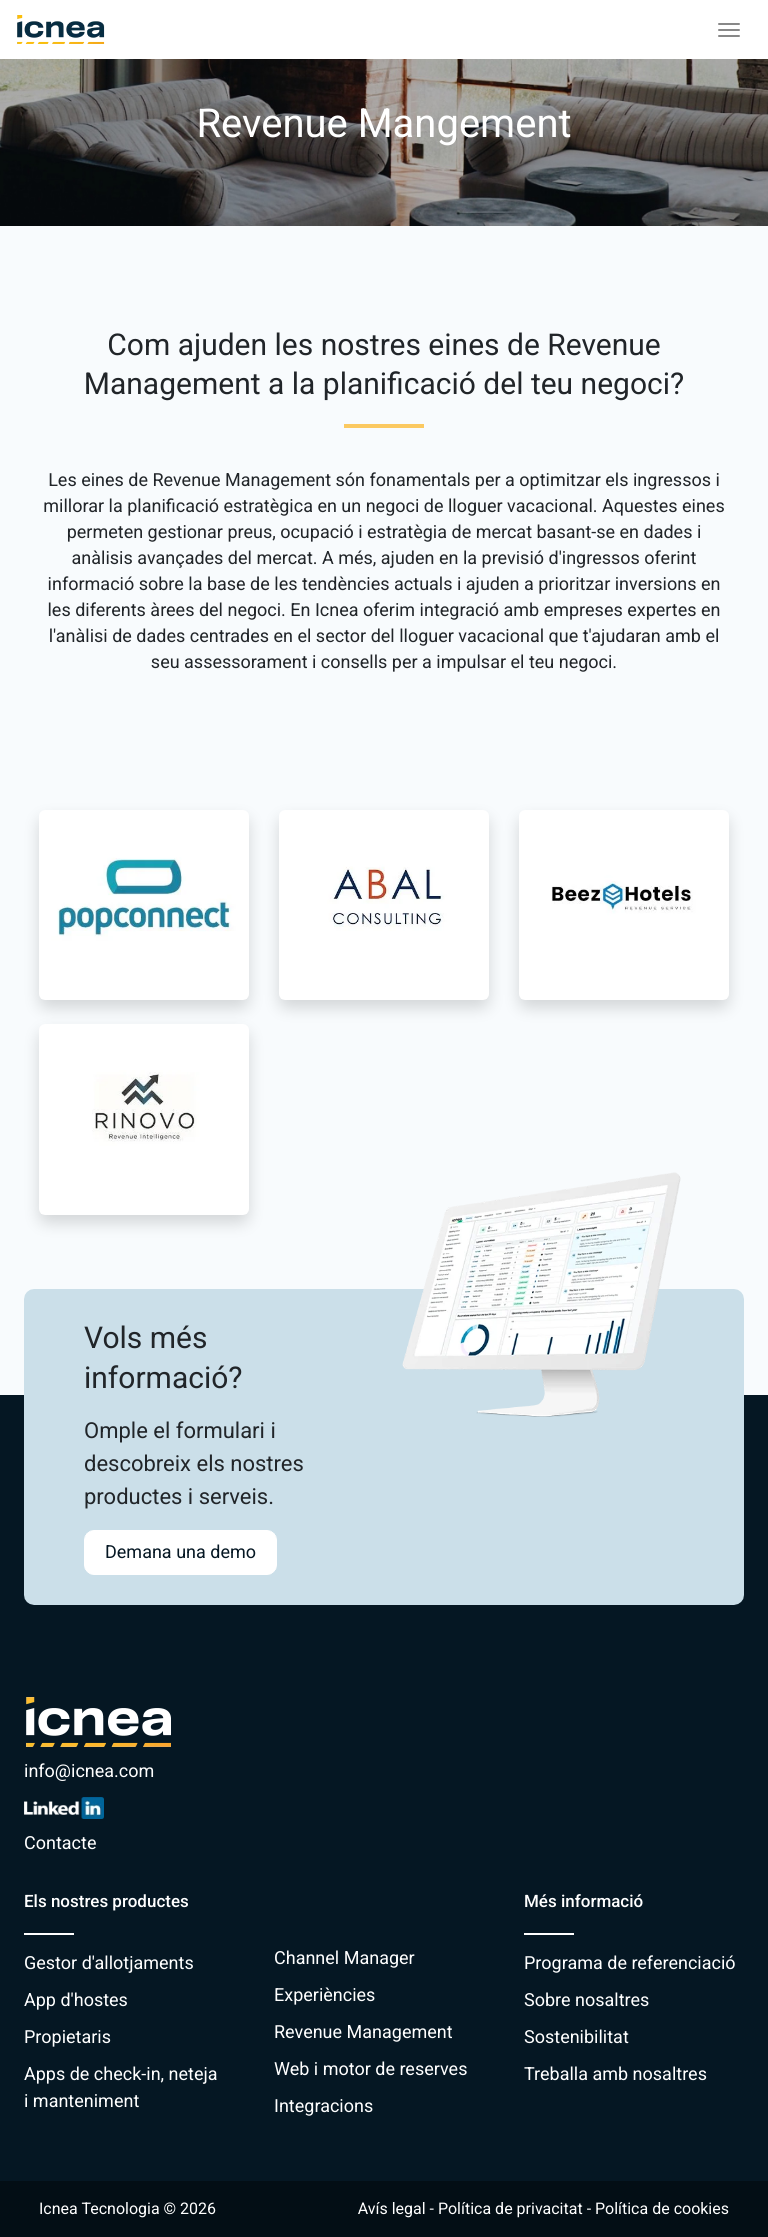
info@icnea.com (89, 1771)
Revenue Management (363, 2032)
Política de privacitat (510, 2208)
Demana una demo (180, 1552)
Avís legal (392, 2208)
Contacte (60, 1843)
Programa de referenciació (630, 1963)
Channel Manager (344, 1958)
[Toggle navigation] (729, 30)
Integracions (323, 2106)
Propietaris (67, 2037)
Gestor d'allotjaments (109, 1963)
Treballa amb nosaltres (615, 2074)
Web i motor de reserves (370, 2069)
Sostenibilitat (576, 2037)
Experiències (324, 1995)
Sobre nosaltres (586, 2000)
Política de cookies (662, 2208)
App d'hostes (76, 2000)
